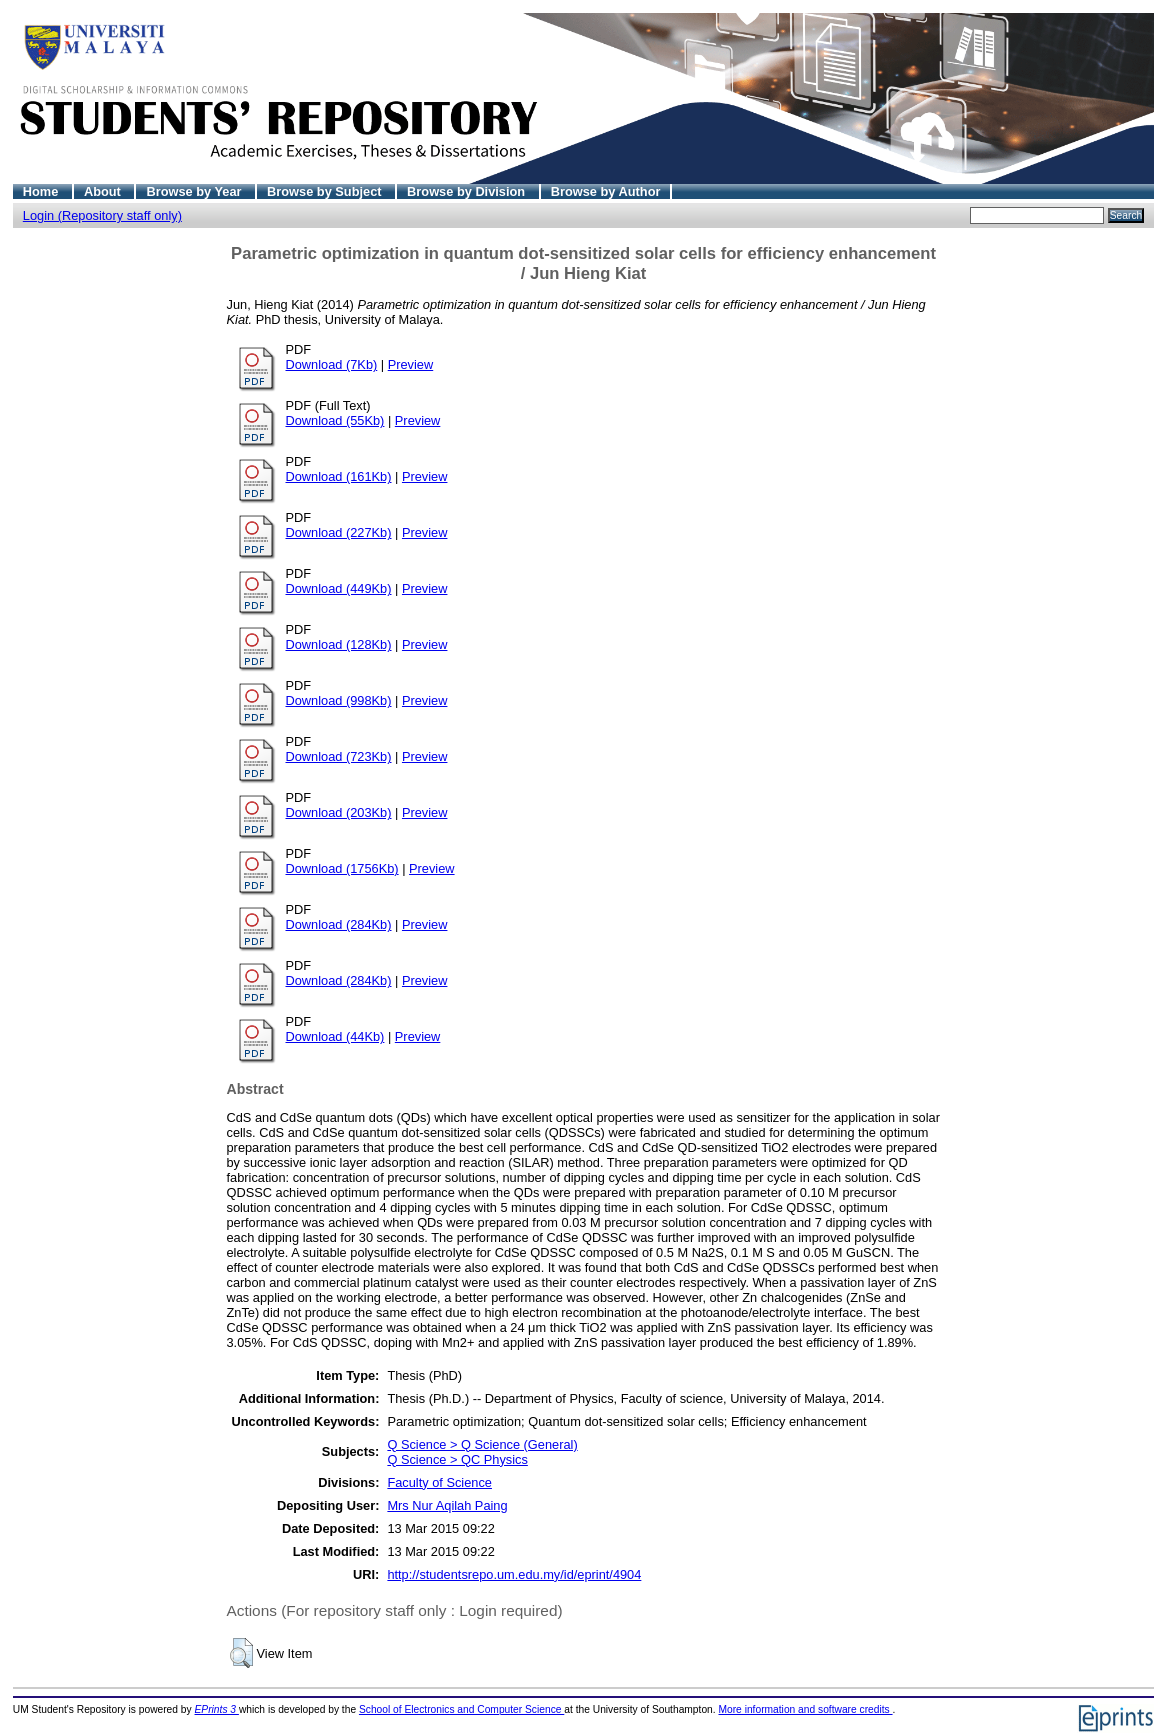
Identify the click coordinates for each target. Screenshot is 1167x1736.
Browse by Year (195, 191)
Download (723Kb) (339, 756)
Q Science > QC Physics (457, 1459)
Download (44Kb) (335, 1036)
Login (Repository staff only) (102, 215)
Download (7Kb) (332, 364)
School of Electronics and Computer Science (461, 1709)
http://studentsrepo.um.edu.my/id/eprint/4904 (514, 1574)
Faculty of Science (439, 1482)
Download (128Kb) (339, 644)
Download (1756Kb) (342, 868)
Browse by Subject (326, 191)
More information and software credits (805, 1709)
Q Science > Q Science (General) (482, 1444)
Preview (411, 364)
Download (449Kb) (339, 588)
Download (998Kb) (339, 700)
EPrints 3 (217, 1709)
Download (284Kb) (339, 924)
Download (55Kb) (335, 420)
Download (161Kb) (339, 476)
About (104, 191)
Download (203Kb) (339, 812)
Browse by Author (606, 191)
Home (42, 191)
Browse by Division (468, 191)
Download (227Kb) (339, 532)
